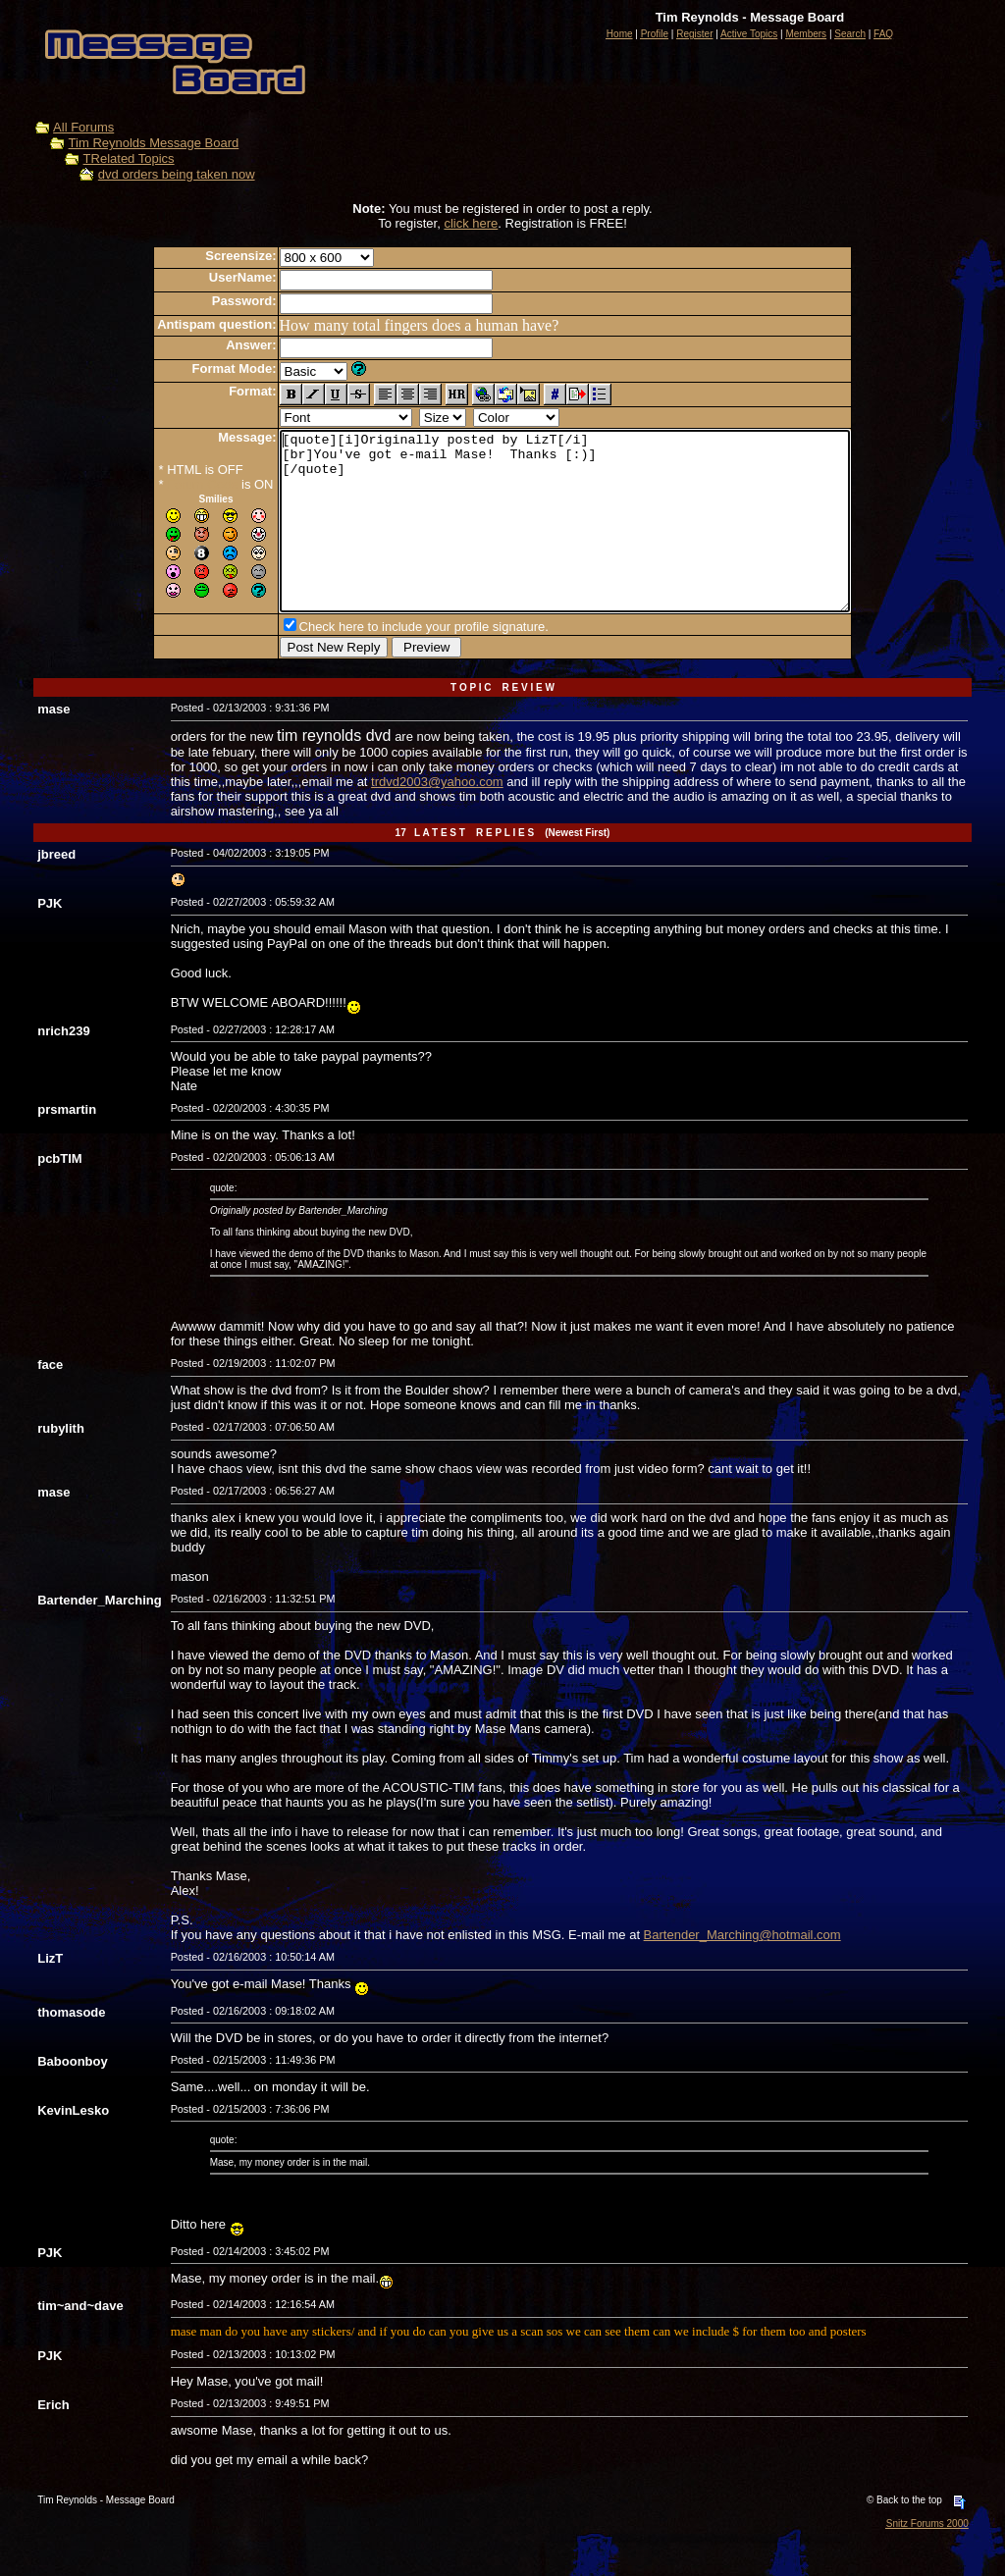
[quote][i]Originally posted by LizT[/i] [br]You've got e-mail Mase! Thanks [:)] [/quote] (564, 539)
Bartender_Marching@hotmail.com (742, 1970)
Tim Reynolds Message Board (154, 142)
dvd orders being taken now (176, 174)
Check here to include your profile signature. (389, 662)
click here (471, 223)
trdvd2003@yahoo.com (437, 817)
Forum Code (167, 484)
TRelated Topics (129, 158)
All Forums (83, 127)
